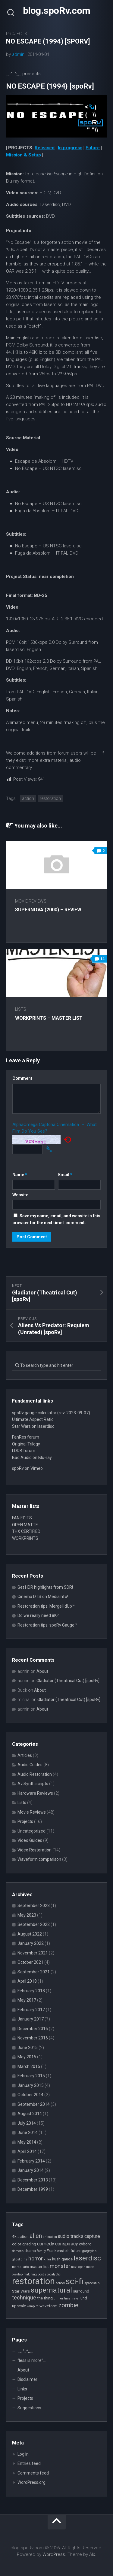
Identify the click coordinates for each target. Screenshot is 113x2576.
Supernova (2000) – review (48, 910)
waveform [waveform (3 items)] (48, 2305)
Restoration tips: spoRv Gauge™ (47, 1625)
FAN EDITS (22, 1517)
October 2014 (30, 2094)
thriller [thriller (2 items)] (58, 2298)
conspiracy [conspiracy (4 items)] (66, 2244)
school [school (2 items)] (60, 2283)
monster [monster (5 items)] (60, 2266)
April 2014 (27, 2151)
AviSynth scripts (32, 1783)
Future (93, 147)
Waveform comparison (39, 1859)
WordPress (53, 2554)
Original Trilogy (26, 1444)
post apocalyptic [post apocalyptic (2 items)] (49, 2274)
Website (20, 1194)
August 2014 (29, 2113)
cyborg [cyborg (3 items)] (85, 2244)
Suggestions (29, 2407)
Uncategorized (31, 1831)
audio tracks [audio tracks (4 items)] (70, 2236)
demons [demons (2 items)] (18, 2251)
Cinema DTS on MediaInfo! (42, 1596)
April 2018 (27, 1981)
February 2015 (31, 2075)
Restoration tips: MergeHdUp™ (46, 1606)
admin (18, 54)
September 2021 (33, 1971)
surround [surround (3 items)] (81, 2291)
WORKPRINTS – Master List (49, 1018)
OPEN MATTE (25, 1524)
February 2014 (31, 2161)
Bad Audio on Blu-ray (32, 1457)
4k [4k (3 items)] (14, 2236)
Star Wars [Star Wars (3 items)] (21, 2291)
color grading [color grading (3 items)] (24, 2244)
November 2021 (32, 1953)
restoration (50, 798)
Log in (23, 2454)
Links (22, 2389)
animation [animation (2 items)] (50, 2237)
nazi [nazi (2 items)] (74, 2267)
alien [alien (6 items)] (36, 2235)
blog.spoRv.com (56, 10)
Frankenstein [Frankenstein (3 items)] (58, 2250)
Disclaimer (27, 2379)
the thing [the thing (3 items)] (45, 2298)
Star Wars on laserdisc (33, 1426)
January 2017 (30, 2019)
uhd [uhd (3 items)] (83, 2298)
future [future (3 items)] (76, 2250)
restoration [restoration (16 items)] (33, 2281)
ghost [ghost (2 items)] (16, 2259)
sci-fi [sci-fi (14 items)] (74, 2281)
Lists (20, 1009)
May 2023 (26, 1915)
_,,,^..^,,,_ (25, 2351)
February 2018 (31, 1990)
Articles (24, 1755)
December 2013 (32, 2180)
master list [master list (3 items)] (39, 2266)
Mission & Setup (23, 155)
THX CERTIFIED (26, 1531)
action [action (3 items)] (23, 2236)
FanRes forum (25, 1437)
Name (19, 1174)
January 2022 (30, 1943)
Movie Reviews (30, 901)
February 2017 (31, 2009)
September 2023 (33, 1905)
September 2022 (33, 1924)
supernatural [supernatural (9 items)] (51, 2290)
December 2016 (32, 2028)
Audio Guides (29, 1764)
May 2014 (26, 2142)
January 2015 (30, 2085)
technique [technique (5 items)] (24, 2297)
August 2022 (29, 1934)
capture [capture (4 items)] (92, 2236)
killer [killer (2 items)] (47, 2259)
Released (45, 147)
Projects (16, 33)
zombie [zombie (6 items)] (68, 2305)
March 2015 (28, 2066)
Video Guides (29, 1840)
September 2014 (33, 2104)
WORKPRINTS (25, 1538)
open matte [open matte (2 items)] (86, 2267)
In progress (70, 147)
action (28, 798)
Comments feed (33, 2473)
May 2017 (26, 2000)
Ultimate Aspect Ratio (33, 1419)
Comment (22, 1078)
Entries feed (29, 2463)
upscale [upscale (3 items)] (19, 2305)
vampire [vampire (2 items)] (33, 2306)
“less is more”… (31, 2360)
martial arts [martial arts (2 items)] (20, 2267)
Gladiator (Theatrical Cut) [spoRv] (67, 1680)
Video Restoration (34, 1850)
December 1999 (32, 2189)
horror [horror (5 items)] (35, 2258)
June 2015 (27, 2047)
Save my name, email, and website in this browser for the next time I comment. (56, 1219)
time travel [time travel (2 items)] (72, 2298)
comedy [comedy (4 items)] (45, 2244)
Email (65, 1174)
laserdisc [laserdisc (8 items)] (87, 2258)
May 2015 (26, 2056)
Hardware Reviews (35, 1793)
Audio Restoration (34, 1774)
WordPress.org (31, 2482)
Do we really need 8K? (38, 1615)
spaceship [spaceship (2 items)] (91, 2283)
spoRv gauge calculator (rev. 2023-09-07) (51, 1412)
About (42, 1671)
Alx (92, 2554)
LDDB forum (23, 1450)
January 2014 (30, 2170)
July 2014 (26, 2123)
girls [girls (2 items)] (24, 2259)
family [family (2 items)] (41, 2251)
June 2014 (27, 2132)
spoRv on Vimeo (27, 1468)
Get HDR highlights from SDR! (45, 1587)
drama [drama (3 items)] (30, 2250)
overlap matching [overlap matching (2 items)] (24, 2274)
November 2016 (32, 2038)
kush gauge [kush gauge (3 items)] (62, 2259)
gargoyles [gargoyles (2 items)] (89, 2251)
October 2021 (30, 1962)
